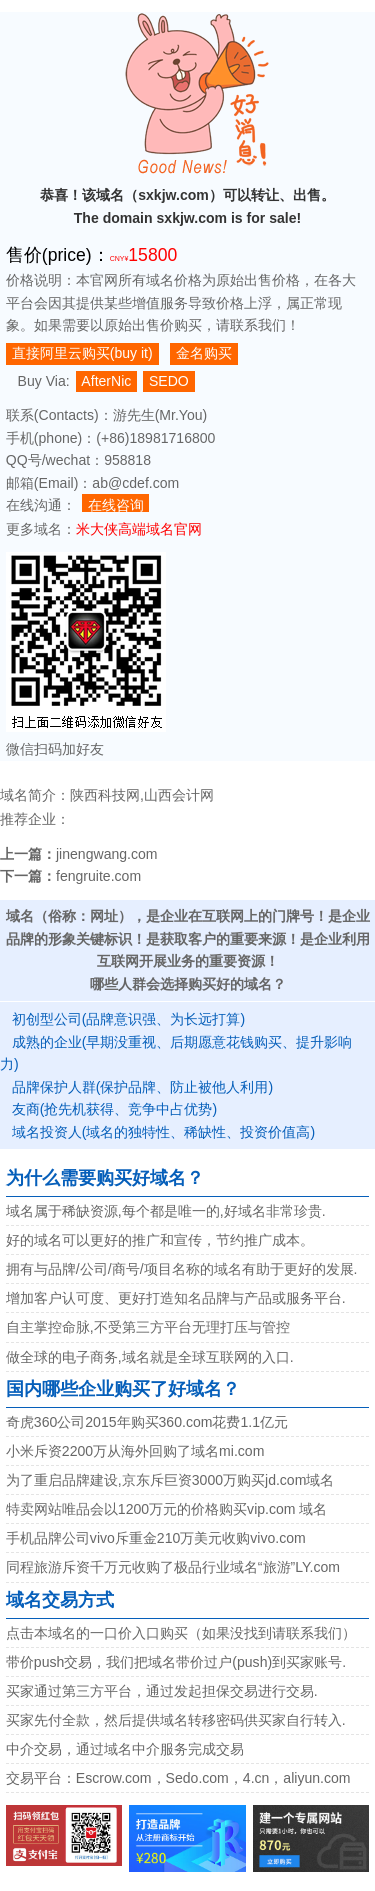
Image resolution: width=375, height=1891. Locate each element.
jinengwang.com (107, 854)
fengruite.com (98, 876)
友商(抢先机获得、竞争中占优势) (114, 1109)
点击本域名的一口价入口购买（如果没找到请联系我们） (181, 1633)
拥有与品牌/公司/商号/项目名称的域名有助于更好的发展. (182, 1269)
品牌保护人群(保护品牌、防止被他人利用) (142, 1087)
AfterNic (106, 381)
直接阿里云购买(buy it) (82, 353)
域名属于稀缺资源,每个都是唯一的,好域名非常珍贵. (166, 1211)
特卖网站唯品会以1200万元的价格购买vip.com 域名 (167, 1509)
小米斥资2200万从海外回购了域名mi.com (135, 1451)
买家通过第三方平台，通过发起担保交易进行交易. (162, 1691)
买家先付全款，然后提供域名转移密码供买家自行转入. (176, 1720)
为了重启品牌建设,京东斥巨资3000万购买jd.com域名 (170, 1480)
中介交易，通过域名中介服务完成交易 (125, 1749)
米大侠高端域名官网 (139, 529)
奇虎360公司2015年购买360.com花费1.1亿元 (147, 1422)
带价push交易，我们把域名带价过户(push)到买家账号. (176, 1662)
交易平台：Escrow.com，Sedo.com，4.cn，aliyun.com (178, 1778)
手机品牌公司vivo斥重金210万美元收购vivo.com (156, 1538)
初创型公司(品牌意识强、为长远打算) (128, 1019)
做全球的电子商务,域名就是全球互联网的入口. (150, 1357)
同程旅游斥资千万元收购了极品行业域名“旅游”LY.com (173, 1567)
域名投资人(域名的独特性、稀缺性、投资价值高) (163, 1132)
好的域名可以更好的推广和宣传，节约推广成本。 (160, 1240)
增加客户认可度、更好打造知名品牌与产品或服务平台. (176, 1298)
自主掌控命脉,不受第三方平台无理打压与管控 (148, 1327)
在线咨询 (116, 504)
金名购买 (204, 353)
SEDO (169, 381)
